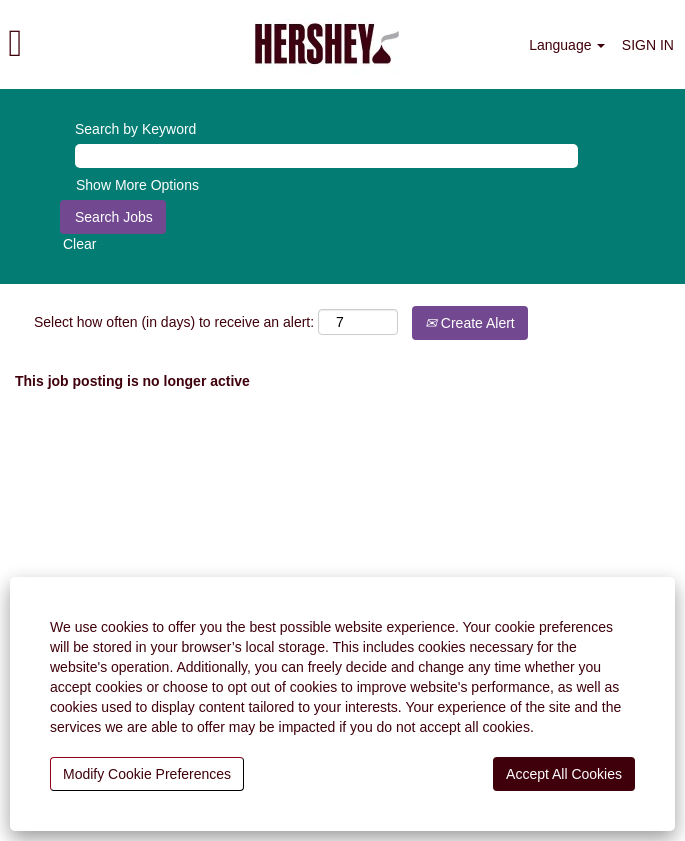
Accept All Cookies (564, 774)
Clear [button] (79, 244)
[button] (114, 44)
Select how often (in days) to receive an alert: (174, 322)
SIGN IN (648, 45)
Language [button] (567, 45)
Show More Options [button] (137, 185)
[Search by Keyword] (326, 156)
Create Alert (470, 323)
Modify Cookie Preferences (147, 774)
